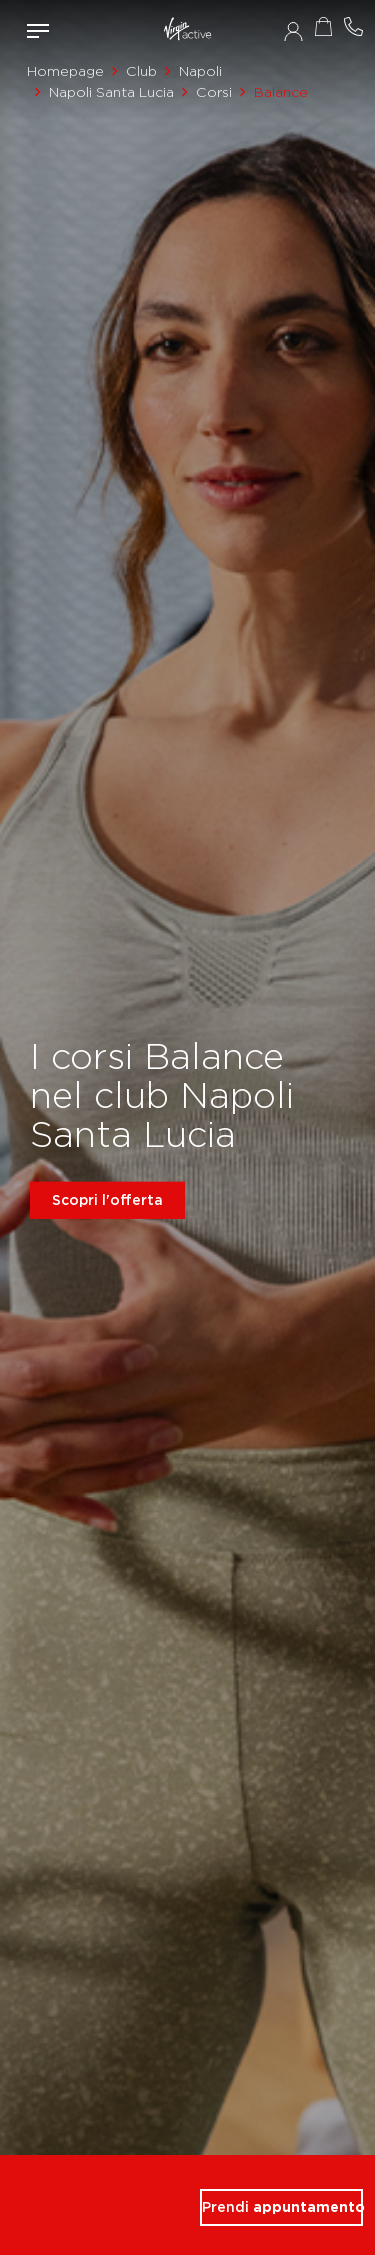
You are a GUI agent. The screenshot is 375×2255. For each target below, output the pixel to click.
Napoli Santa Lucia (111, 92)
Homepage (65, 71)
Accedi (293, 31)
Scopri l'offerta (107, 1199)
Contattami (353, 26)
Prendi (283, 2207)
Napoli (200, 71)
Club (141, 71)
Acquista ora (323, 26)
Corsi (214, 92)
